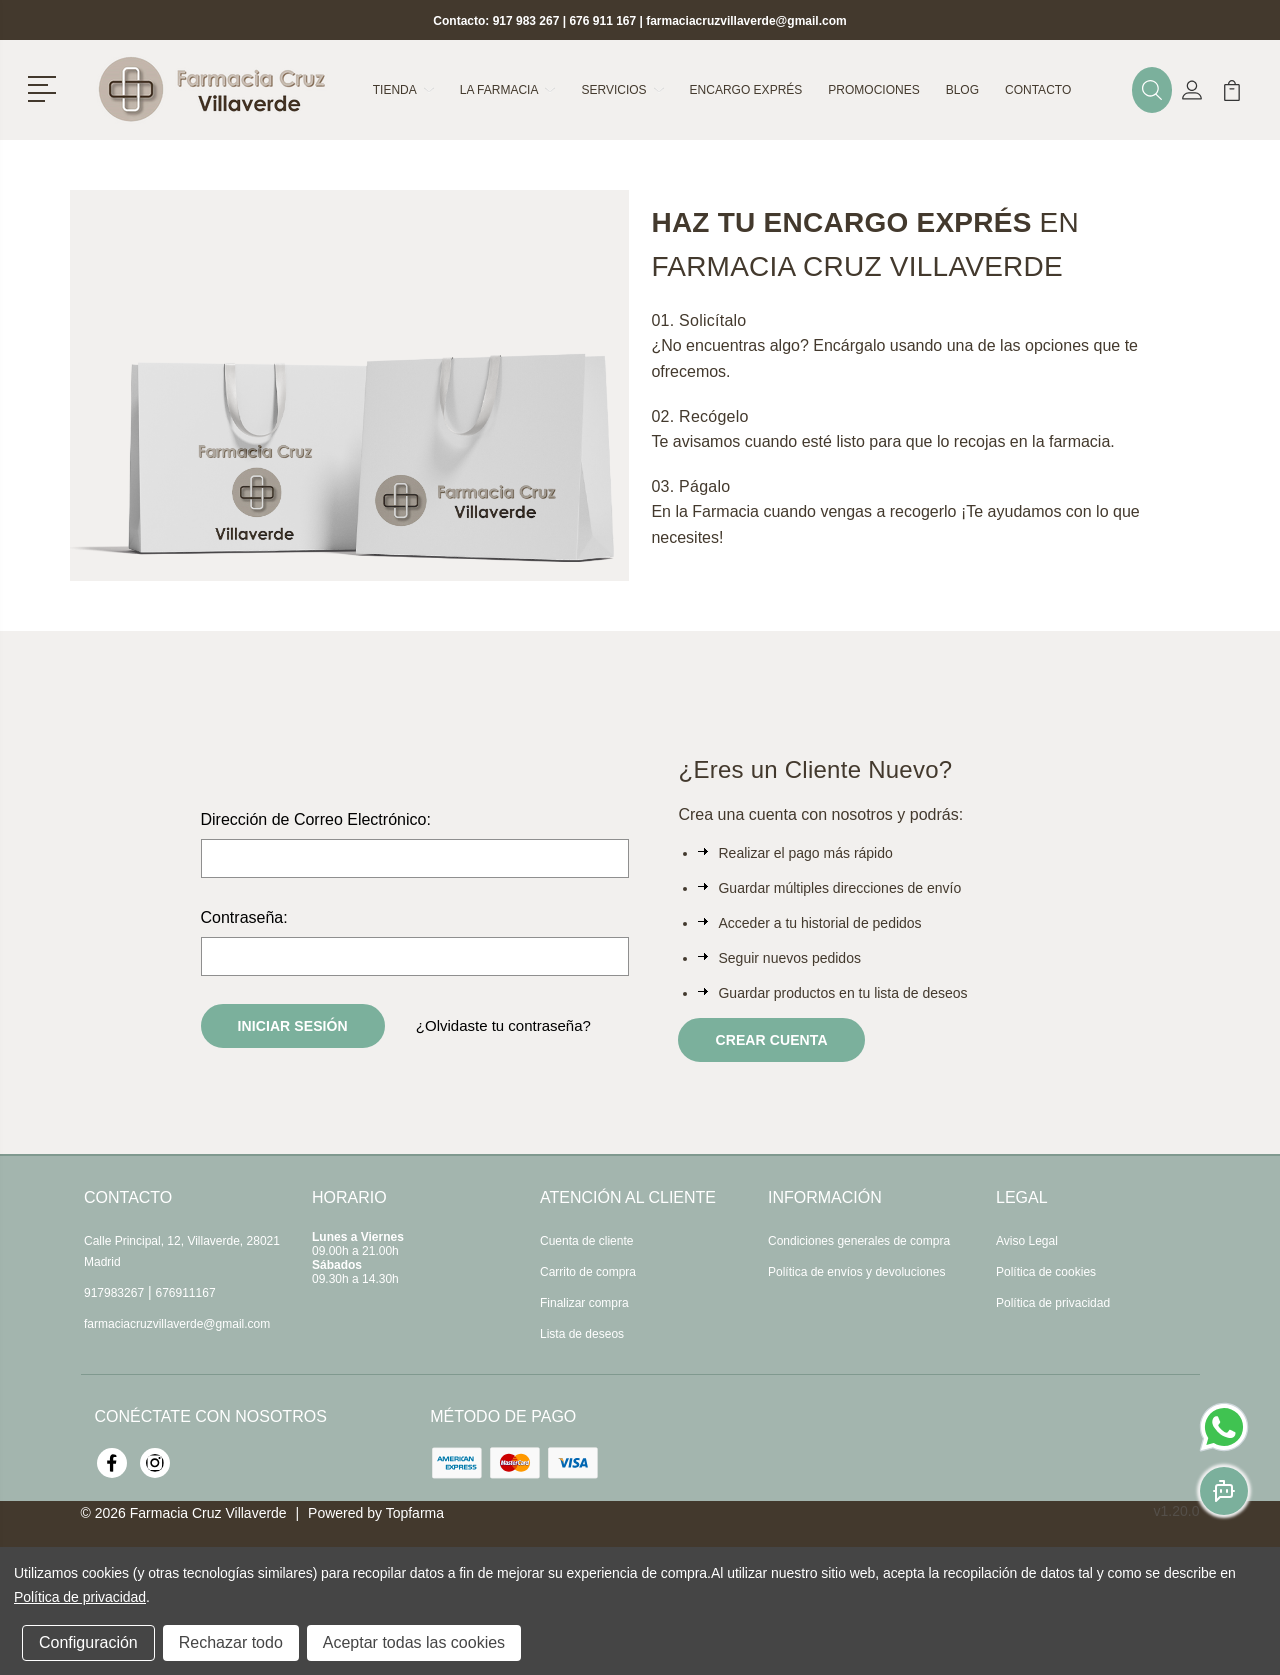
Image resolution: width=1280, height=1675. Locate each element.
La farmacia (508, 90)
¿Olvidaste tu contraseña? (503, 1025)
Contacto (1038, 90)
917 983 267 (526, 21)
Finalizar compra (584, 1303)
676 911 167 (602, 21)
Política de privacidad (1053, 1303)
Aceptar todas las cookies (414, 1642)
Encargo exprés (746, 90)
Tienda (403, 90)
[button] (45, 87)
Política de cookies (1046, 1272)
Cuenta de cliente (586, 1241)
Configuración (88, 1642)
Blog (962, 90)
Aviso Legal (1027, 1241)
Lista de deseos (582, 1334)
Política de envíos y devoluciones (856, 1272)
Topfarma (415, 1513)
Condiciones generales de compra (859, 1241)
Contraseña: (244, 917)
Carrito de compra (588, 1272)
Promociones (873, 90)
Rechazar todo (231, 1642)
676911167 (186, 1293)
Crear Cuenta (771, 1040)
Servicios (622, 90)
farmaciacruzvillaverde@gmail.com (746, 21)
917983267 (114, 1293)
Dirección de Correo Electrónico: (316, 819)
